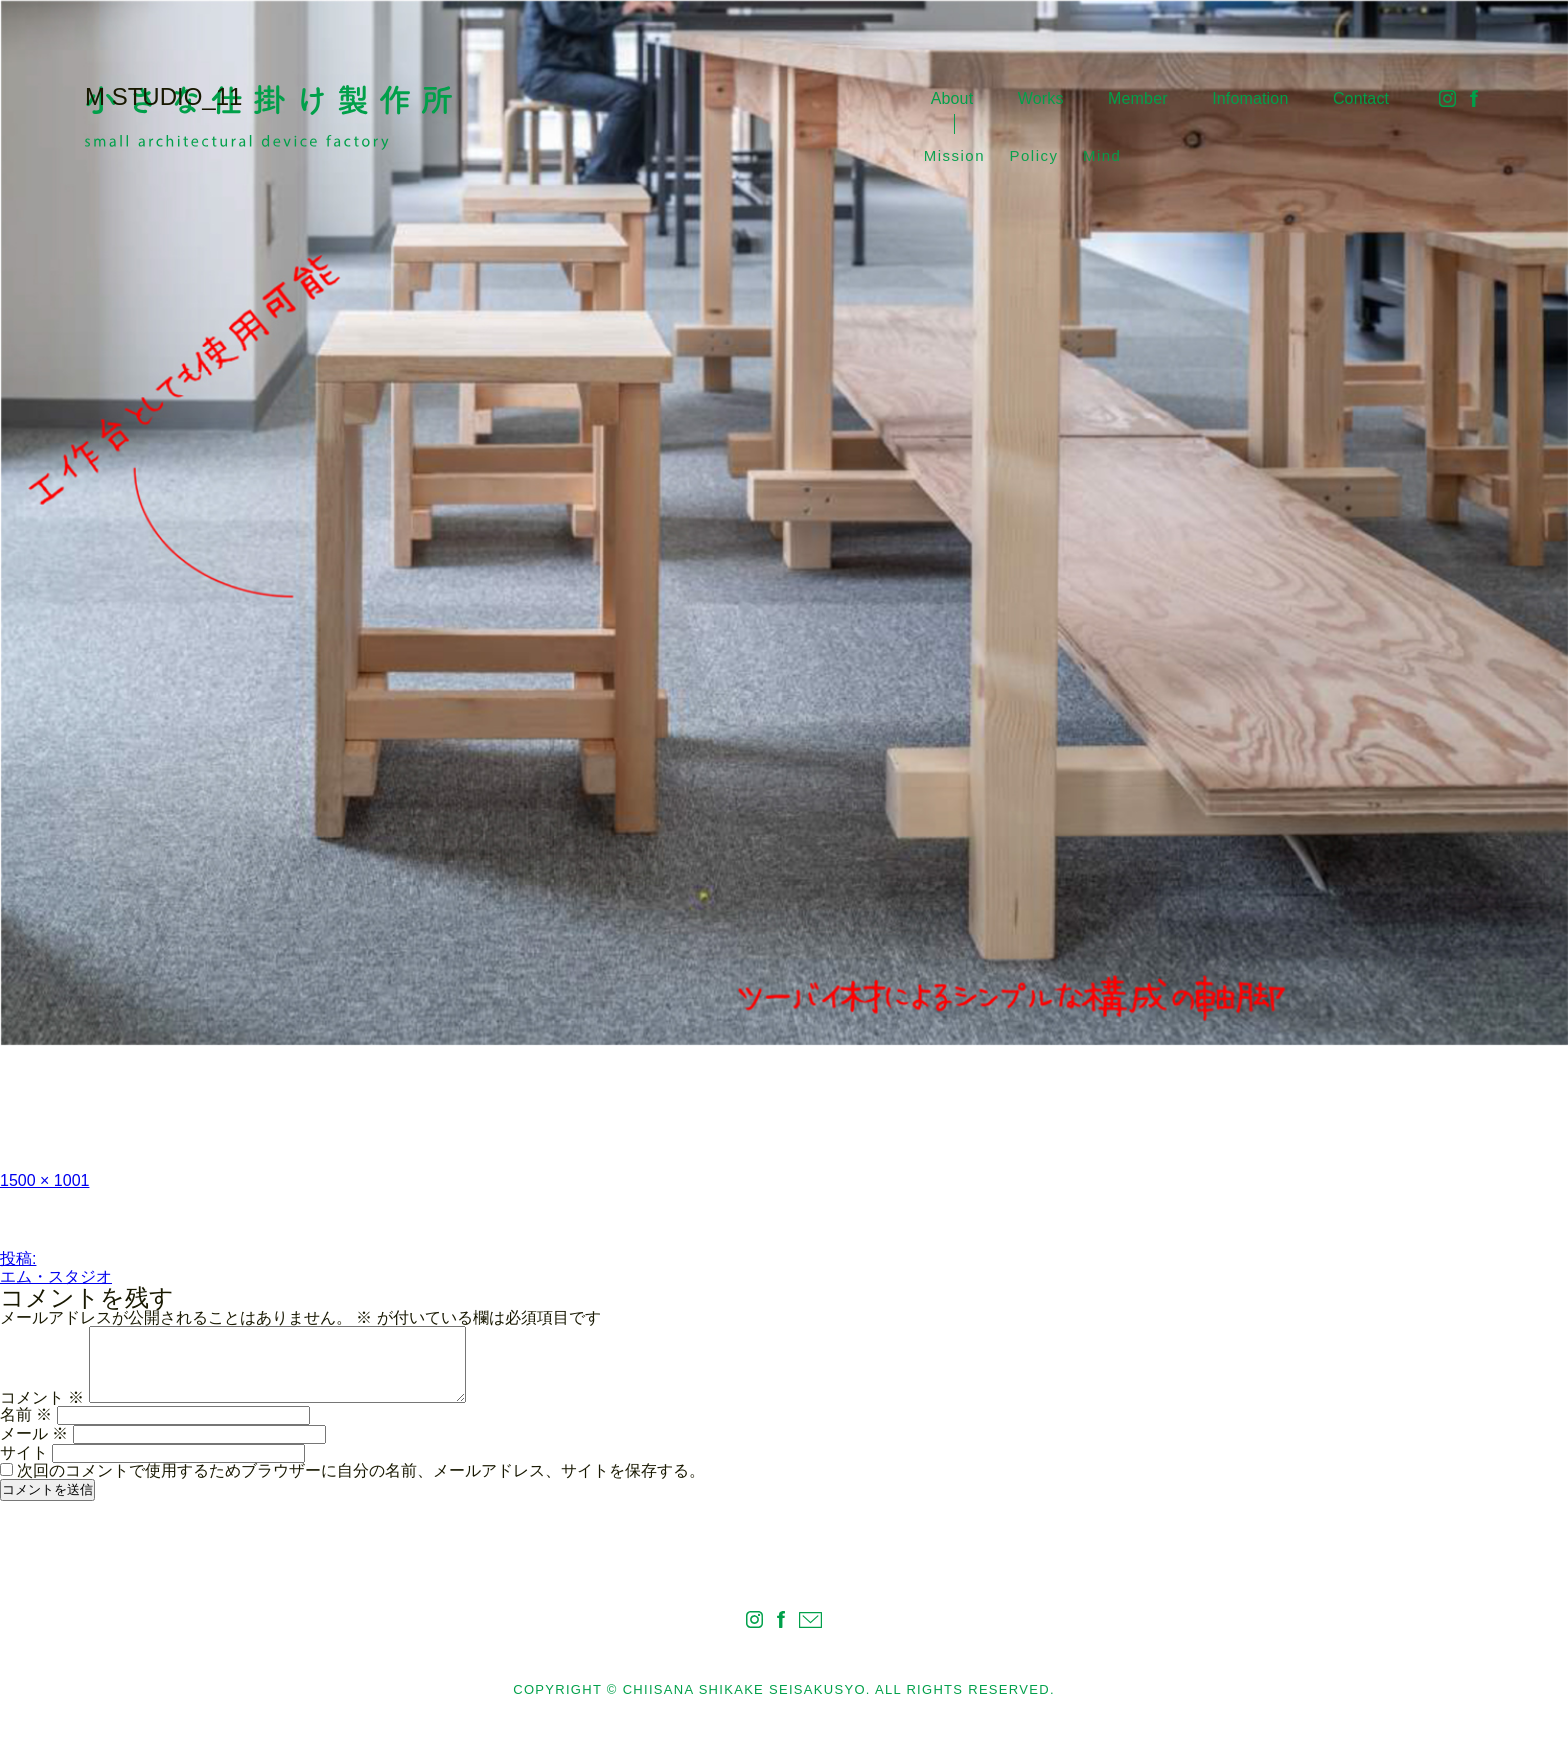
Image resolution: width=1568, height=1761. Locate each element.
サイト (24, 1452)
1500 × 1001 (44, 1180)
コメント (42, 1397)
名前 (26, 1414)
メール (34, 1433)
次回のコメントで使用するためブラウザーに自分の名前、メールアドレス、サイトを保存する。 (361, 1470)
